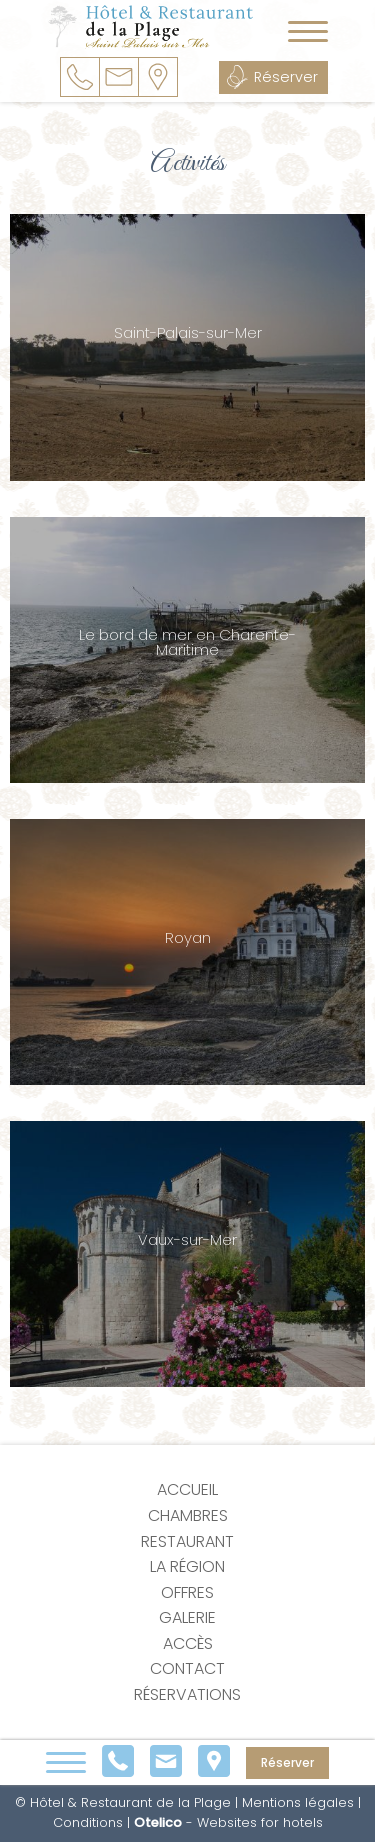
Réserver (286, 77)
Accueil (187, 1489)
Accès (188, 1643)
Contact (187, 1668)
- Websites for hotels (228, 1822)
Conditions (88, 1822)
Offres (187, 1592)
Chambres (188, 1515)
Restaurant (187, 1541)
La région (187, 1566)
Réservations (187, 1694)
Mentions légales (298, 1802)
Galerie (187, 1617)
